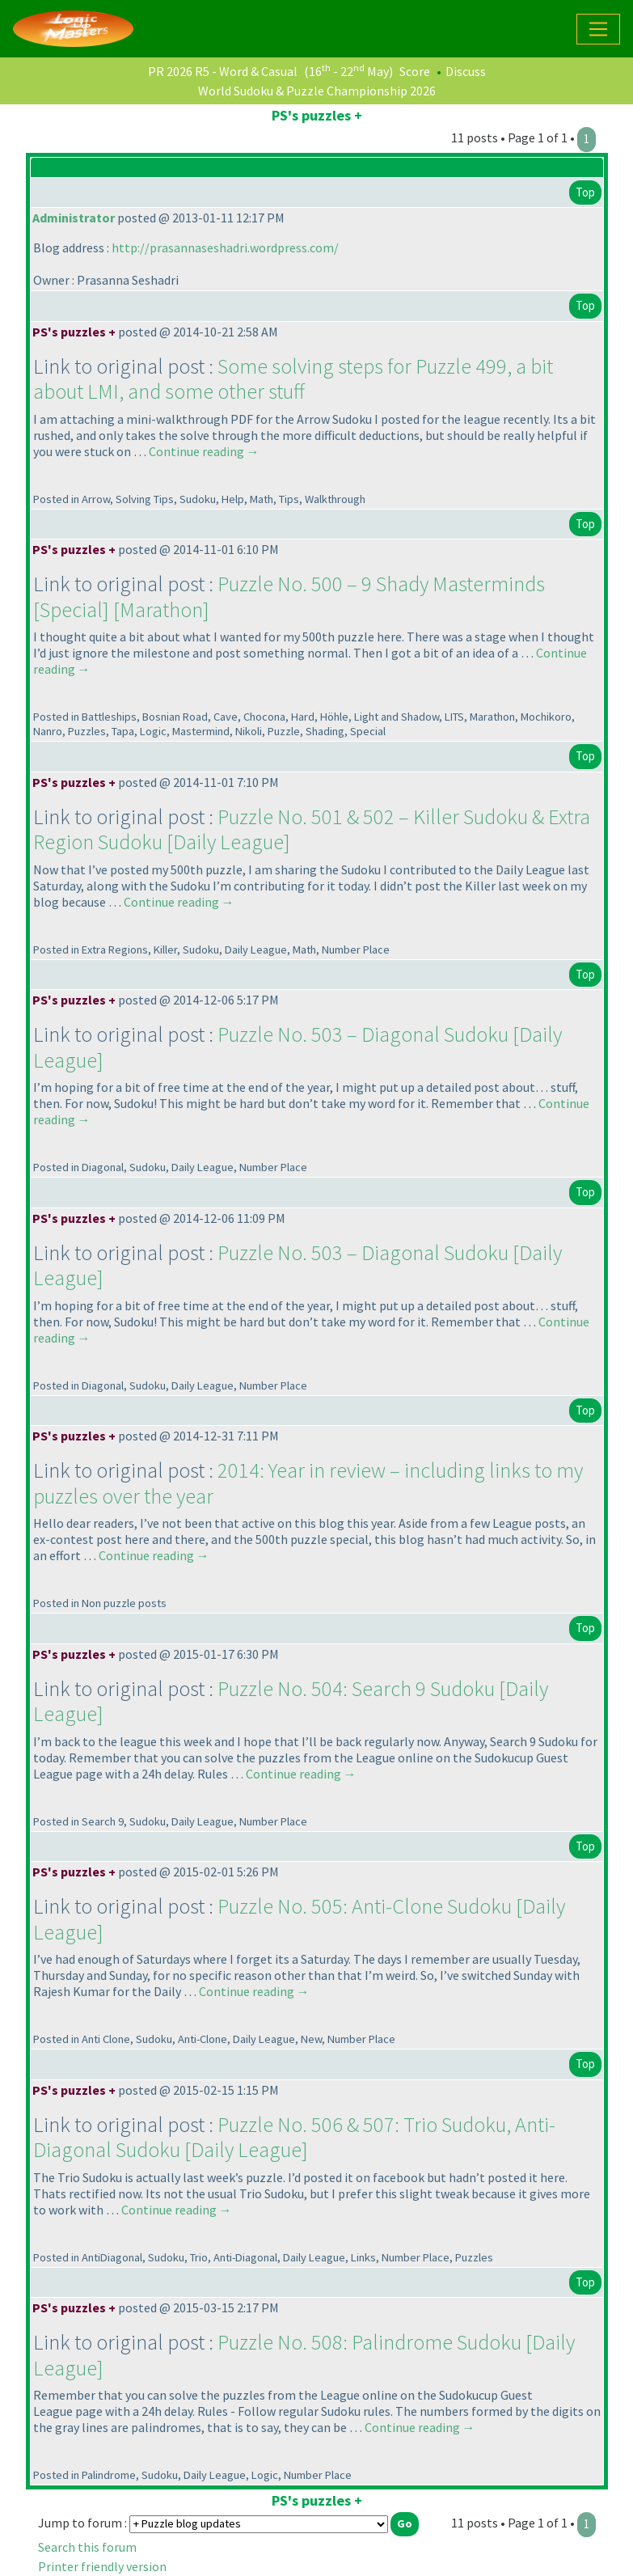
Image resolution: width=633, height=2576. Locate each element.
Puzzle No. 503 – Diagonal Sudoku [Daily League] (297, 1047)
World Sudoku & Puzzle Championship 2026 (317, 90)
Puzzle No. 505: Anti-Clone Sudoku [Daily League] (299, 1919)
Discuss (465, 71)
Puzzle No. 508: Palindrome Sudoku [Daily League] (304, 2355)
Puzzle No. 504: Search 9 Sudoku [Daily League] (290, 1701)
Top (585, 192)
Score (414, 71)
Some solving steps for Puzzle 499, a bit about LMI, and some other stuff (293, 379)
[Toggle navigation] (598, 29)
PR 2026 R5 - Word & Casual (223, 71)
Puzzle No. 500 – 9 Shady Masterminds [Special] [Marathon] (289, 596)
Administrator (73, 217)
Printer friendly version (102, 2566)
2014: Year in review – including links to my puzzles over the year (308, 1483)
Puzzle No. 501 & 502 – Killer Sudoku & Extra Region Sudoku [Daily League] (311, 829)
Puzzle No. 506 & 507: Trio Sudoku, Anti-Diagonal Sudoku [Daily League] (294, 2137)
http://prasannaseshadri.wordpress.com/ (225, 247)
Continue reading (204, 451)
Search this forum (87, 2547)
